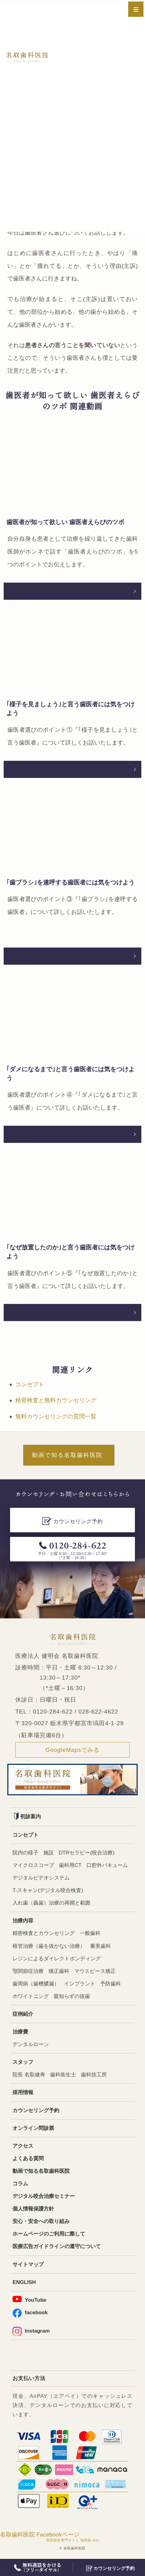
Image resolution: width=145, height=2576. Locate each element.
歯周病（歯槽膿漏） (36, 1984)
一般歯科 (90, 1933)
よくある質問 (28, 2158)
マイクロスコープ (33, 1865)
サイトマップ (28, 2264)
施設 (48, 1853)
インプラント (79, 1984)
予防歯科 (110, 1984)
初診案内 (27, 1816)
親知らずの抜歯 (72, 1996)
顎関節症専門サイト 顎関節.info (72, 2540)
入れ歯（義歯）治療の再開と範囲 (51, 1903)
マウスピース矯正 (95, 1971)
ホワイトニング (31, 1996)
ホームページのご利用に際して (49, 2234)
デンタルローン (31, 2044)
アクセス (23, 2146)
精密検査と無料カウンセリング (55, 1400)
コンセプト (29, 1384)
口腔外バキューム (107, 1865)
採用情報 (23, 2092)
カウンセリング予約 (36, 2110)
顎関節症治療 (28, 1971)
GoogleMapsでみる (72, 1750)
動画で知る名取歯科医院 (67, 1455)
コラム (20, 2184)
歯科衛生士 (63, 2075)
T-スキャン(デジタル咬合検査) (48, 1890)
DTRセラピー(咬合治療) (86, 1853)
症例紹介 (23, 2014)
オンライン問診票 (33, 2128)
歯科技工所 (94, 2075)
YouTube (29, 2299)
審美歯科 (100, 1946)
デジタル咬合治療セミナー (44, 2196)
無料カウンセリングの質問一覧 (55, 1416)
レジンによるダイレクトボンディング (57, 1959)
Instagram (31, 2331)
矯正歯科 (59, 1971)
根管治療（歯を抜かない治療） (49, 1946)
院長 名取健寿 (29, 2075)
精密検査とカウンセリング (44, 1933)
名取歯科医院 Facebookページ (39, 2534)
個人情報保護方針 (33, 2209)
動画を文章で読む (72, 591)
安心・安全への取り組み (41, 2221)
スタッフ (23, 2062)
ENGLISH (24, 2282)
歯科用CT (70, 1865)
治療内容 (23, 1921)
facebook (30, 2313)
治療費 (20, 2032)
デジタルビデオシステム (41, 1878)
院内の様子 (25, 1853)
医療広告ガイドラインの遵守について (57, 2246)
